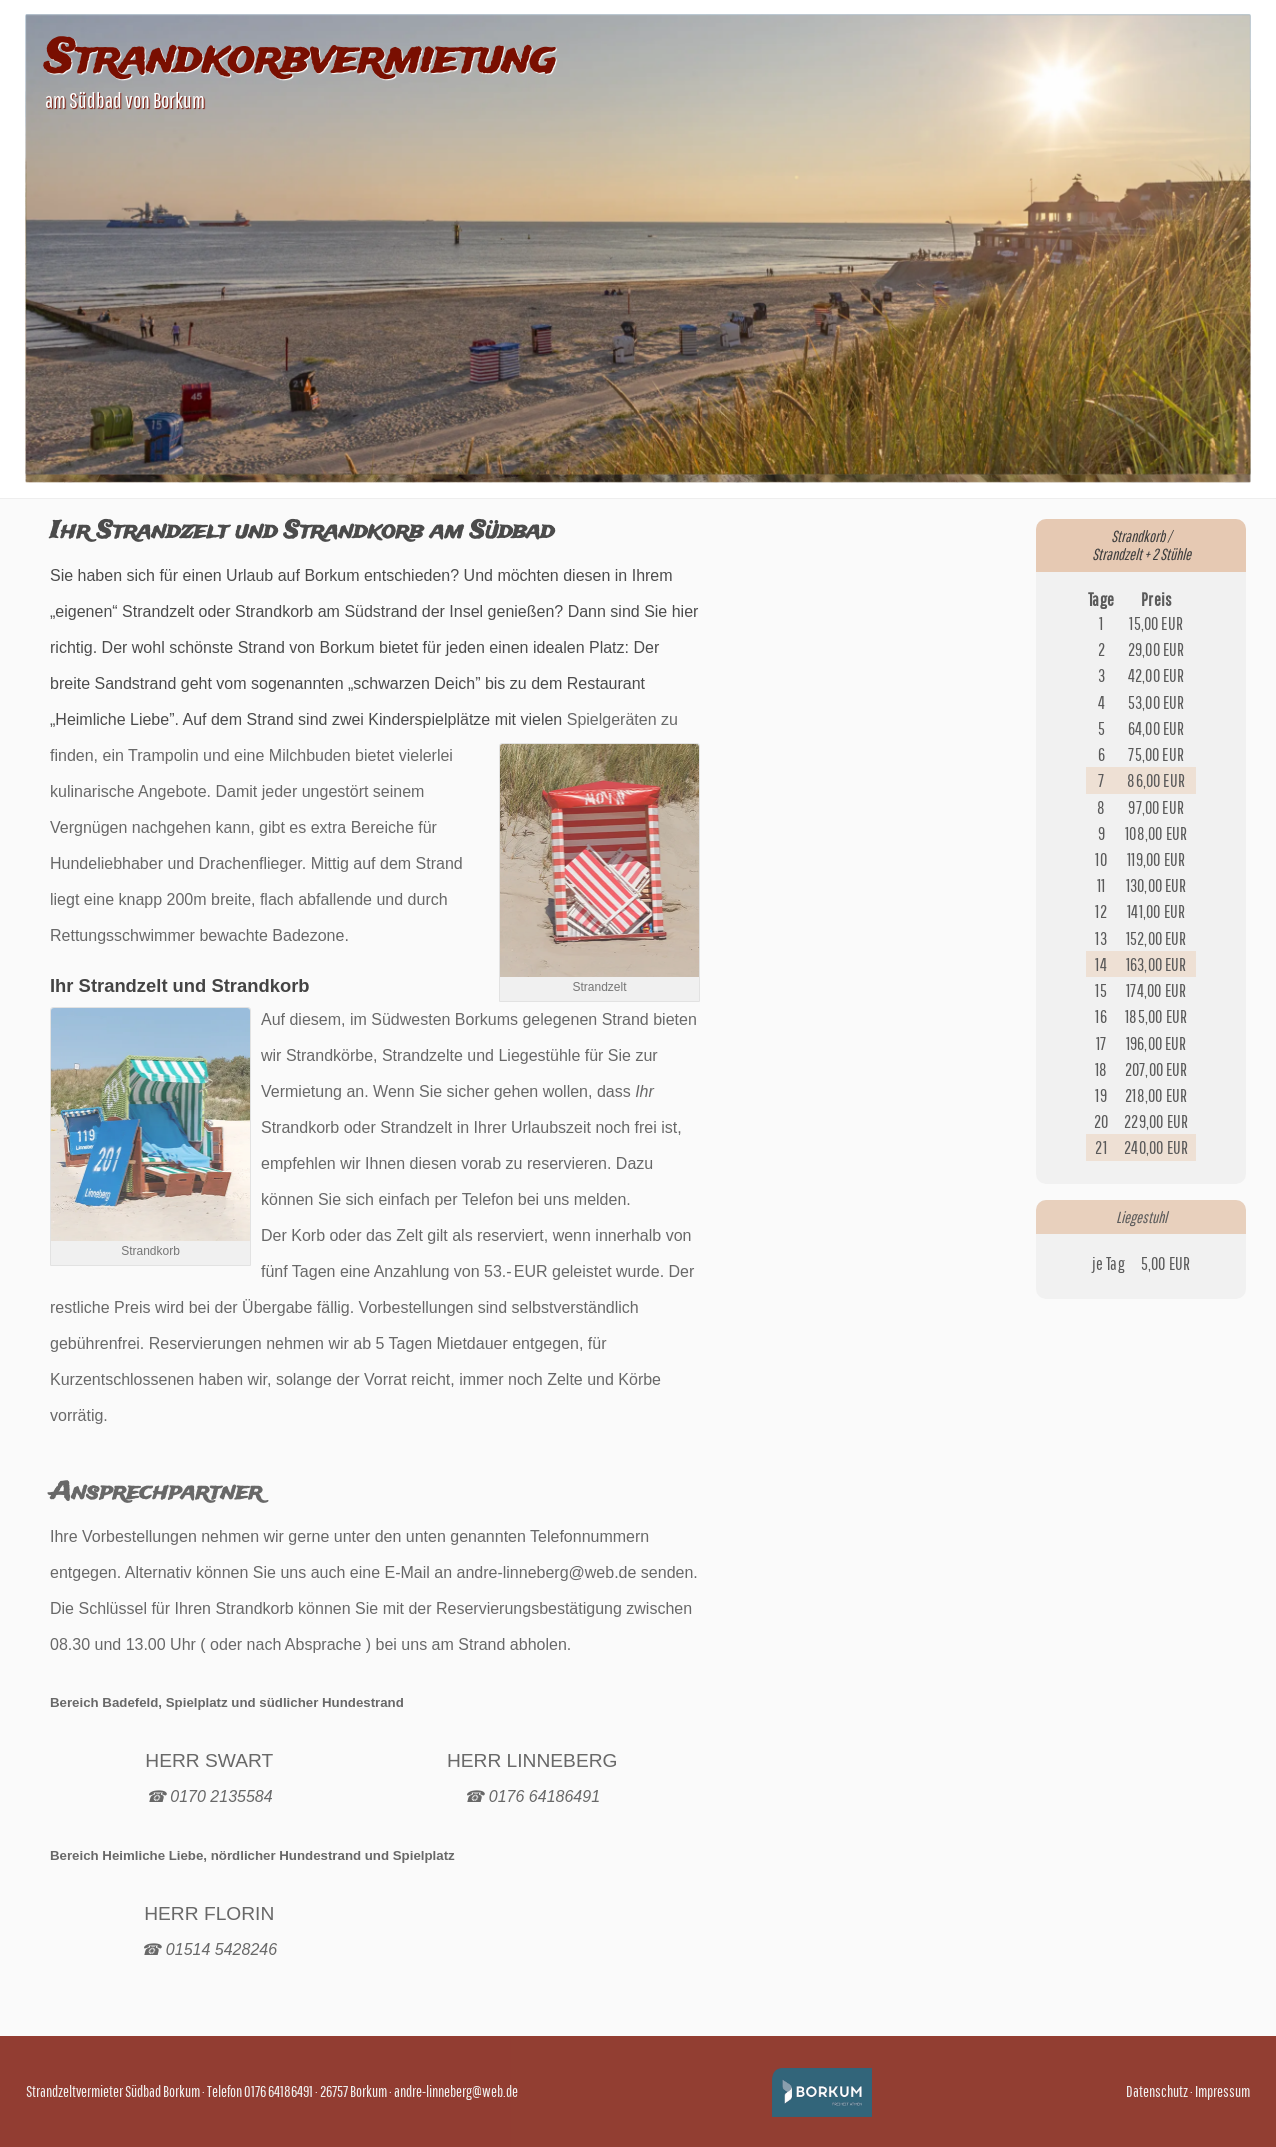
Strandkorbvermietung (300, 60)
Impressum (1222, 2091)
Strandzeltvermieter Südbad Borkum (113, 2091)
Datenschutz (1157, 2091)
